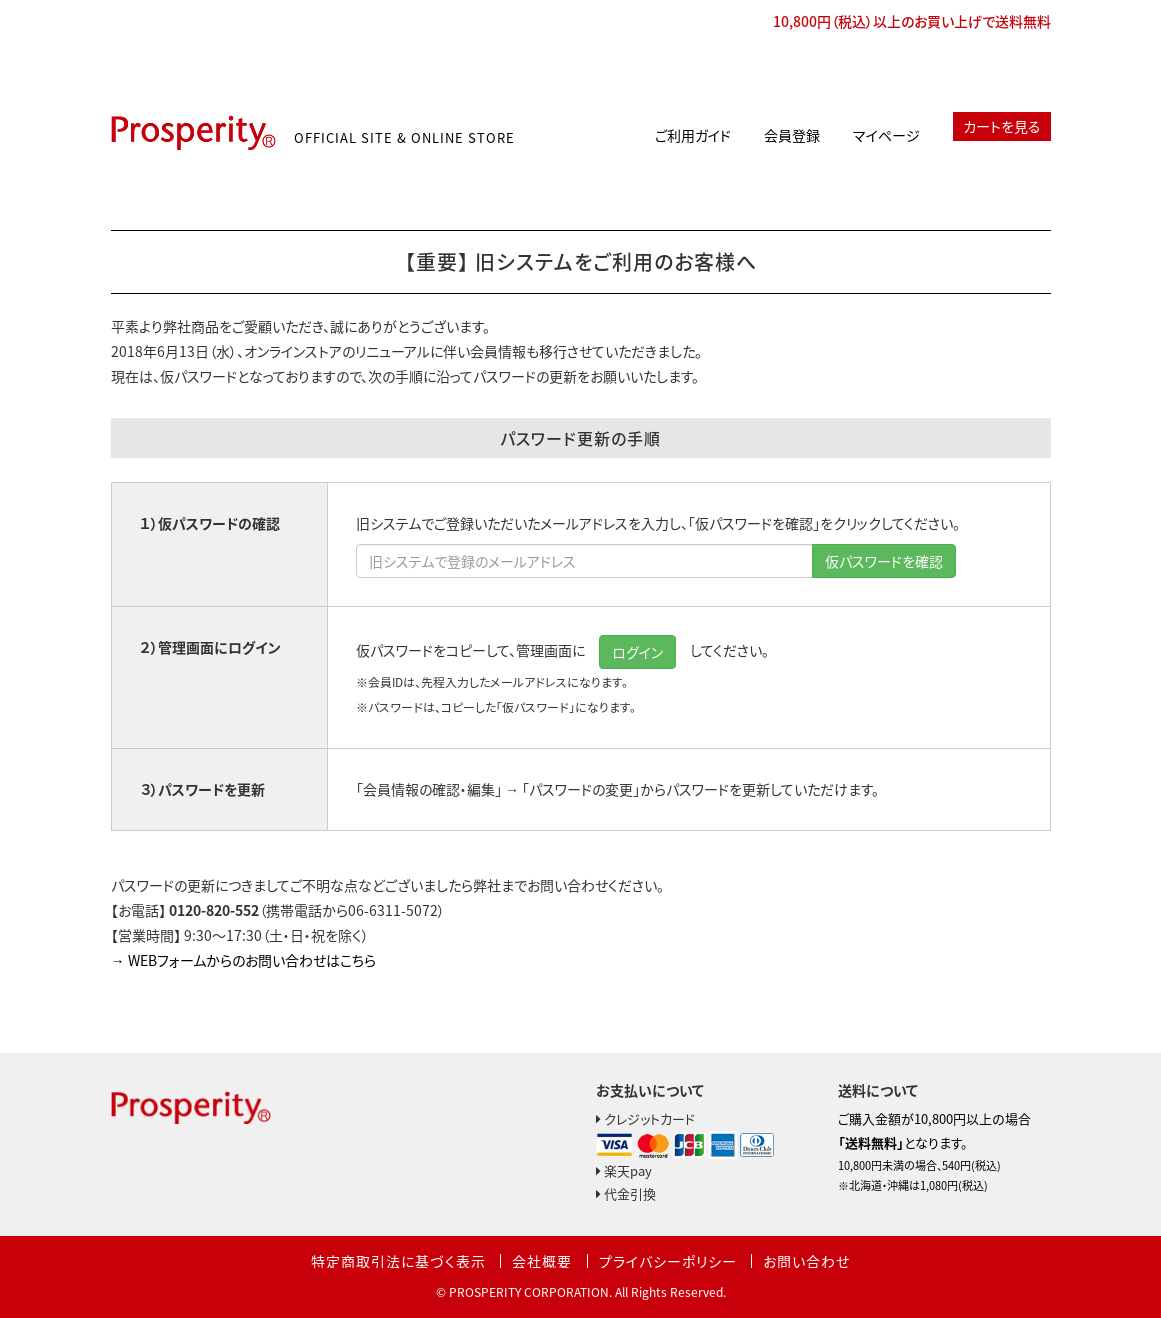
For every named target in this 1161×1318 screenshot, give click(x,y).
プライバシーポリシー (668, 1261)
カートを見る (1002, 126)
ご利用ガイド (693, 135)
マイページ (886, 135)
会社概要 (542, 1261)
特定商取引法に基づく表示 (398, 1261)
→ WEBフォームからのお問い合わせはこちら (243, 960)
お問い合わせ (806, 1261)
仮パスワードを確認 (884, 561)
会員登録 (792, 135)
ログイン (637, 652)
